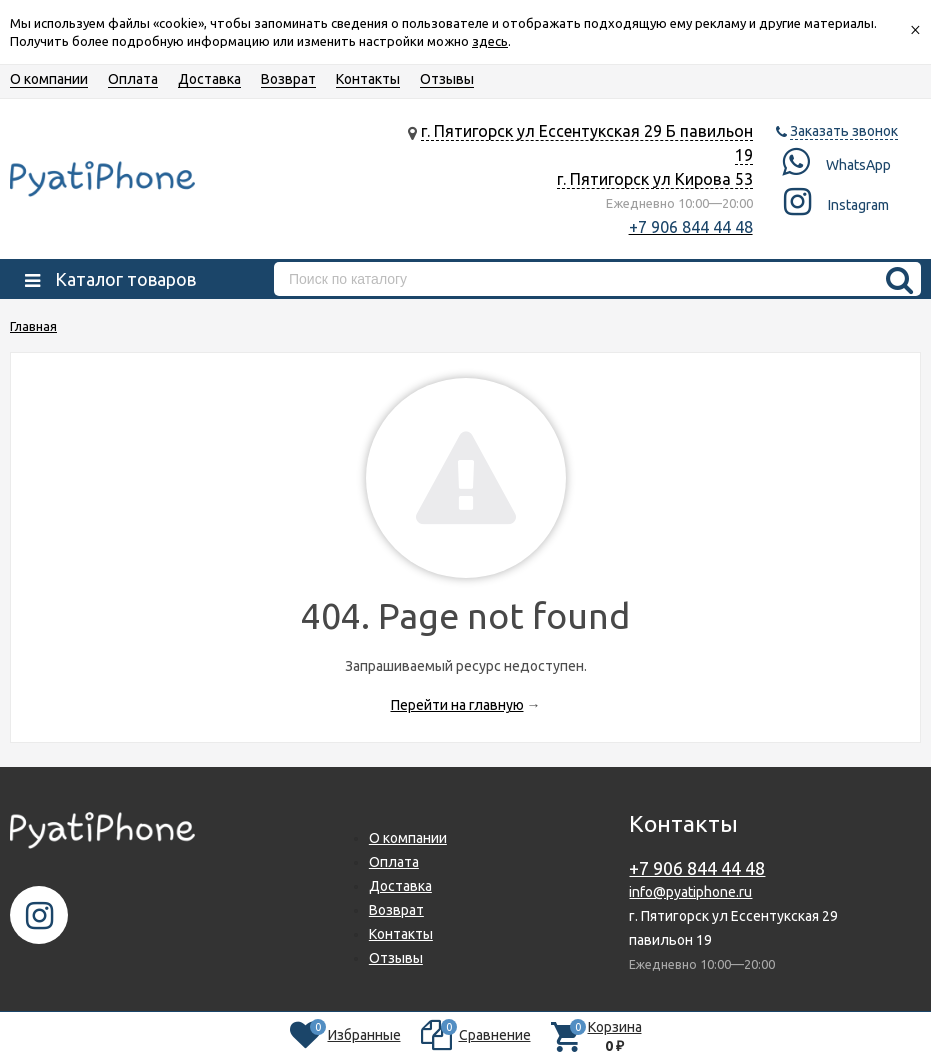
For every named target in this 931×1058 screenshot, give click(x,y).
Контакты (368, 79)
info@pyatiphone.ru (690, 892)
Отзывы (447, 79)
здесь (490, 41)
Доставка (209, 79)
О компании (49, 79)
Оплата (133, 79)
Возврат (288, 79)
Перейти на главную (457, 705)
